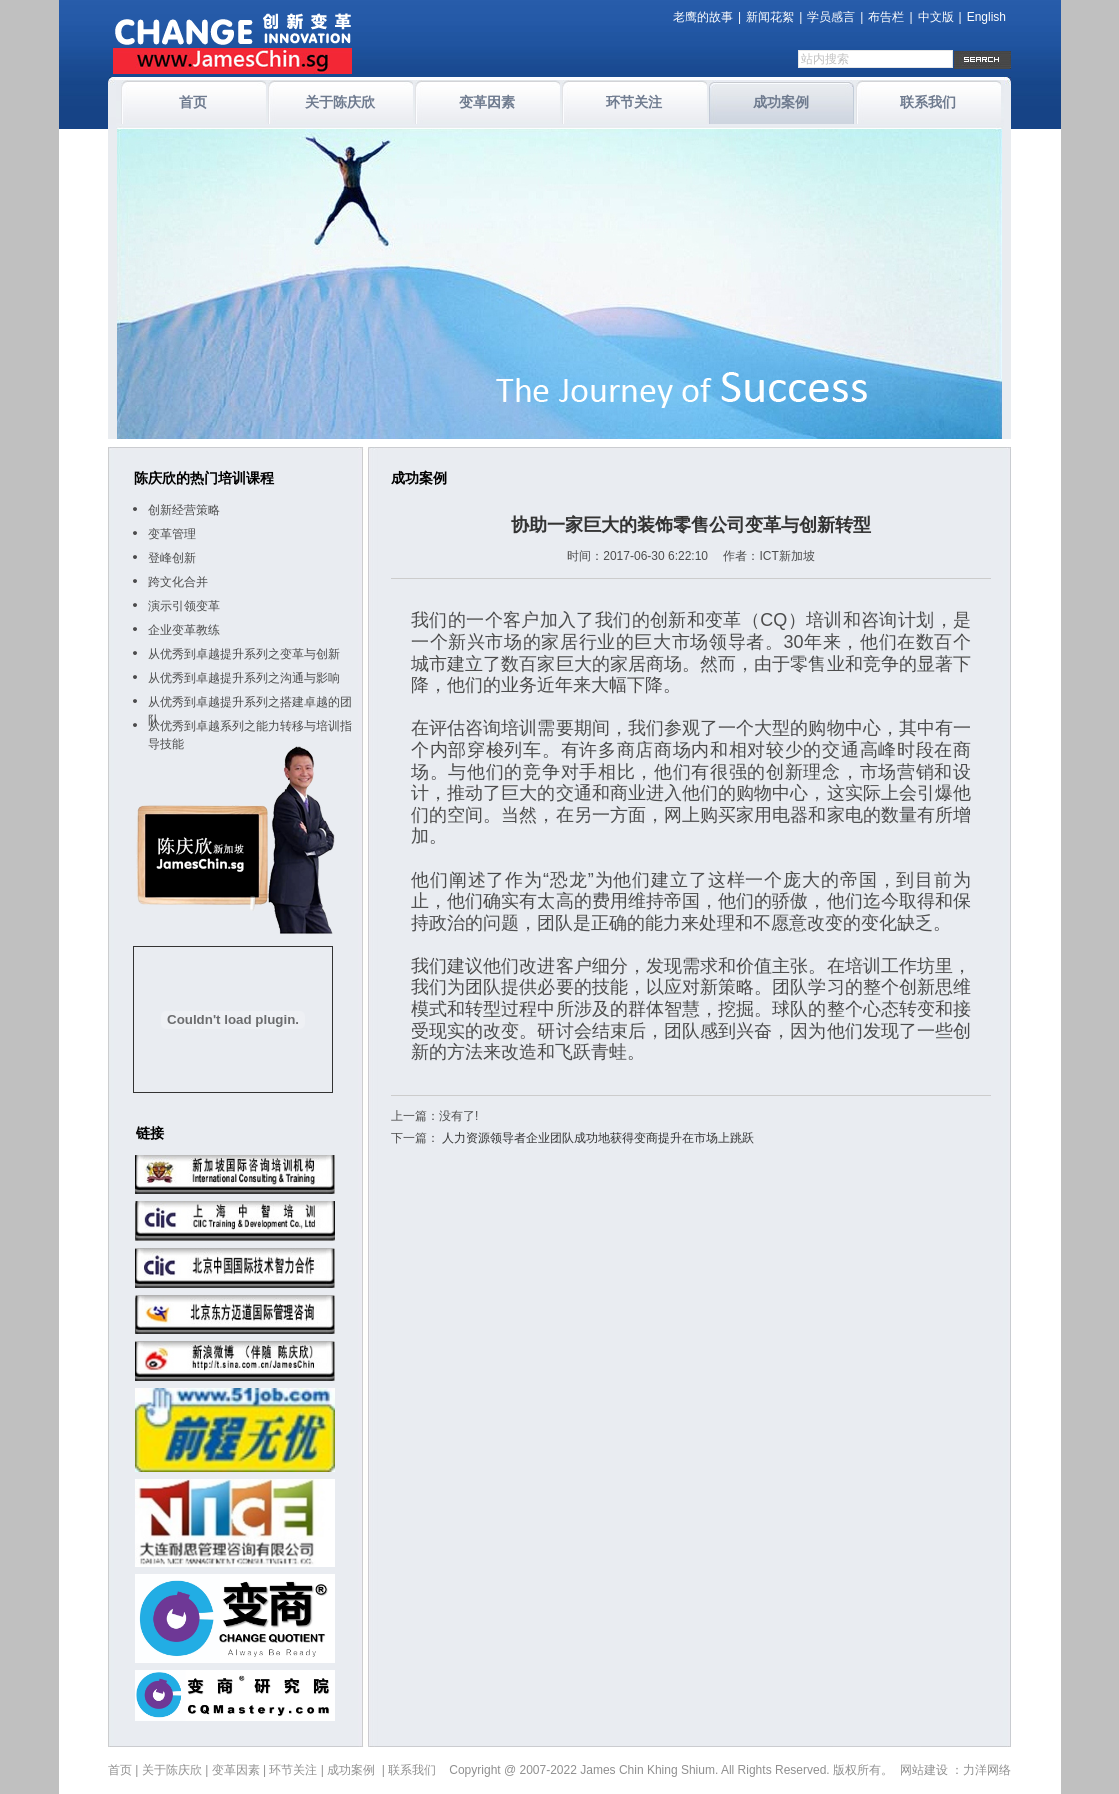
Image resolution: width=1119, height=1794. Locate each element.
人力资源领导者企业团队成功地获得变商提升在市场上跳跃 (598, 1138)
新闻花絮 (770, 17)
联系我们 (928, 102)
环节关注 (634, 102)
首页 (193, 102)
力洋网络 (987, 1770)
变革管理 (172, 534)
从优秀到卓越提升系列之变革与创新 (244, 654)
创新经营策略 (184, 510)
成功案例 (781, 102)
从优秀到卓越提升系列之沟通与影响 (244, 678)
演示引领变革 (184, 606)
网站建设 (924, 1770)
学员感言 (831, 17)
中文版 (936, 17)
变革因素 (487, 102)
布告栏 (886, 17)
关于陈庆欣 (340, 102)
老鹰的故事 (703, 17)
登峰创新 (172, 558)
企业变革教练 (184, 630)
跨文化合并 (178, 582)
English (986, 17)
